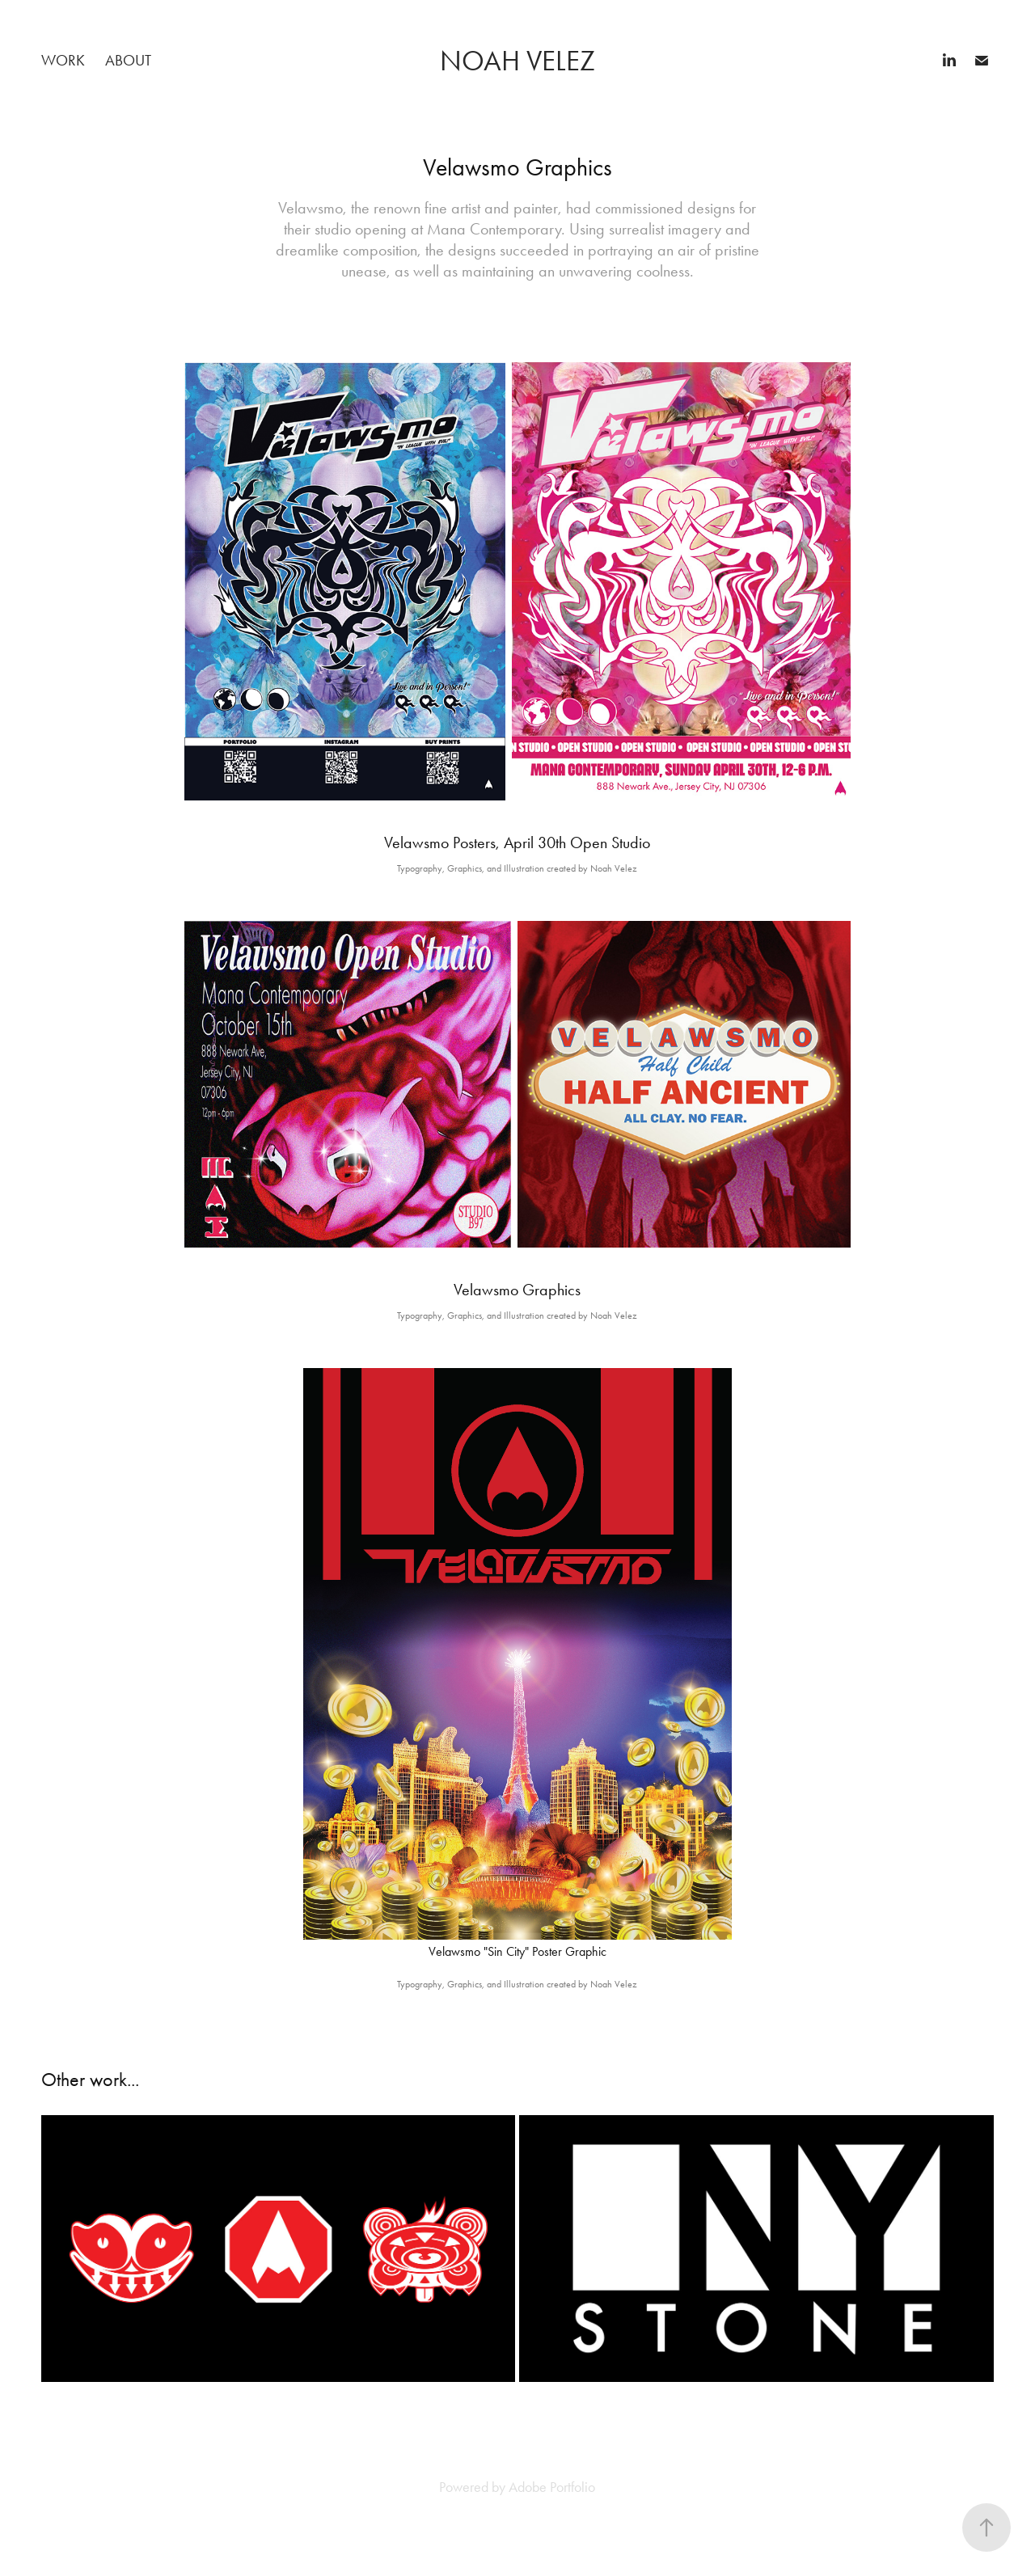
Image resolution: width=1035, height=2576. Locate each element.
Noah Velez (517, 61)
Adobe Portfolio (552, 2487)
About (128, 60)
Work (63, 60)
